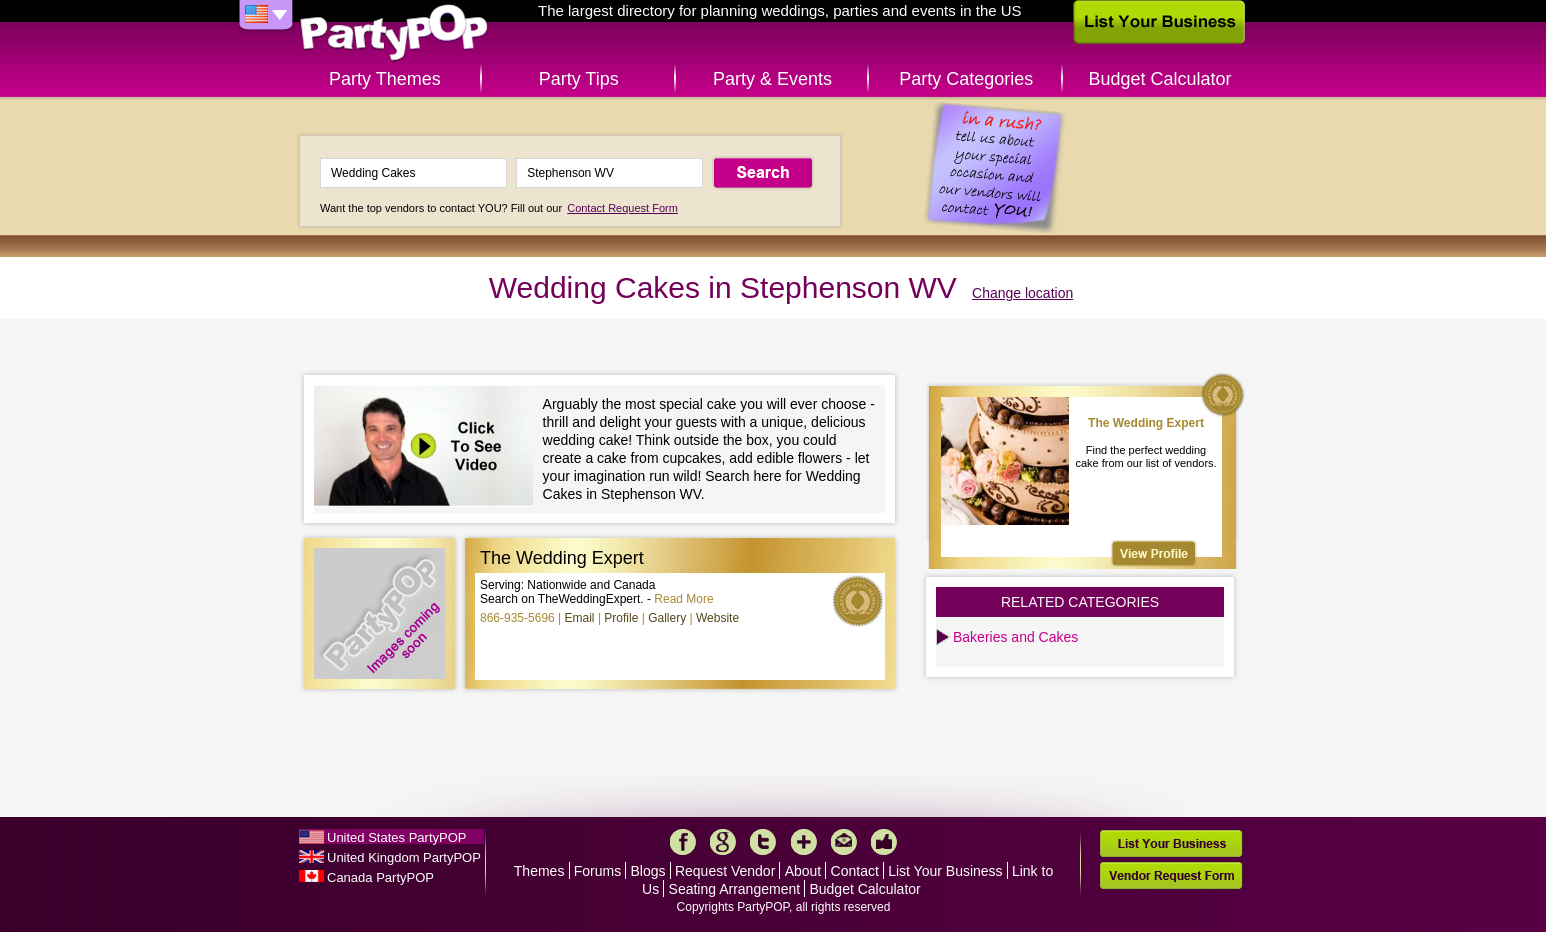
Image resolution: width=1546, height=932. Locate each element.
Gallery (667, 618)
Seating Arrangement (735, 889)
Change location (1022, 293)
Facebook (683, 842)
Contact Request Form (622, 208)
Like (884, 842)
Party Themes (385, 79)
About (803, 871)
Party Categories (966, 79)
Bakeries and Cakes (1015, 637)
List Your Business (945, 871)
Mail (844, 842)
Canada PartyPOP (380, 877)
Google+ (723, 842)
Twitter (763, 842)
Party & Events (772, 79)
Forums (597, 871)
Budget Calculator (1160, 79)
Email (580, 618)
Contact (855, 871)
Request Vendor (725, 871)
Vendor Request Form (1171, 875)
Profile (621, 618)
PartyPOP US (394, 33)
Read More (683, 599)
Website (717, 618)
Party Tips (579, 79)
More (804, 842)
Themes (539, 871)
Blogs (648, 871)
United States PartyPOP (396, 837)
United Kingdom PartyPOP (404, 857)
